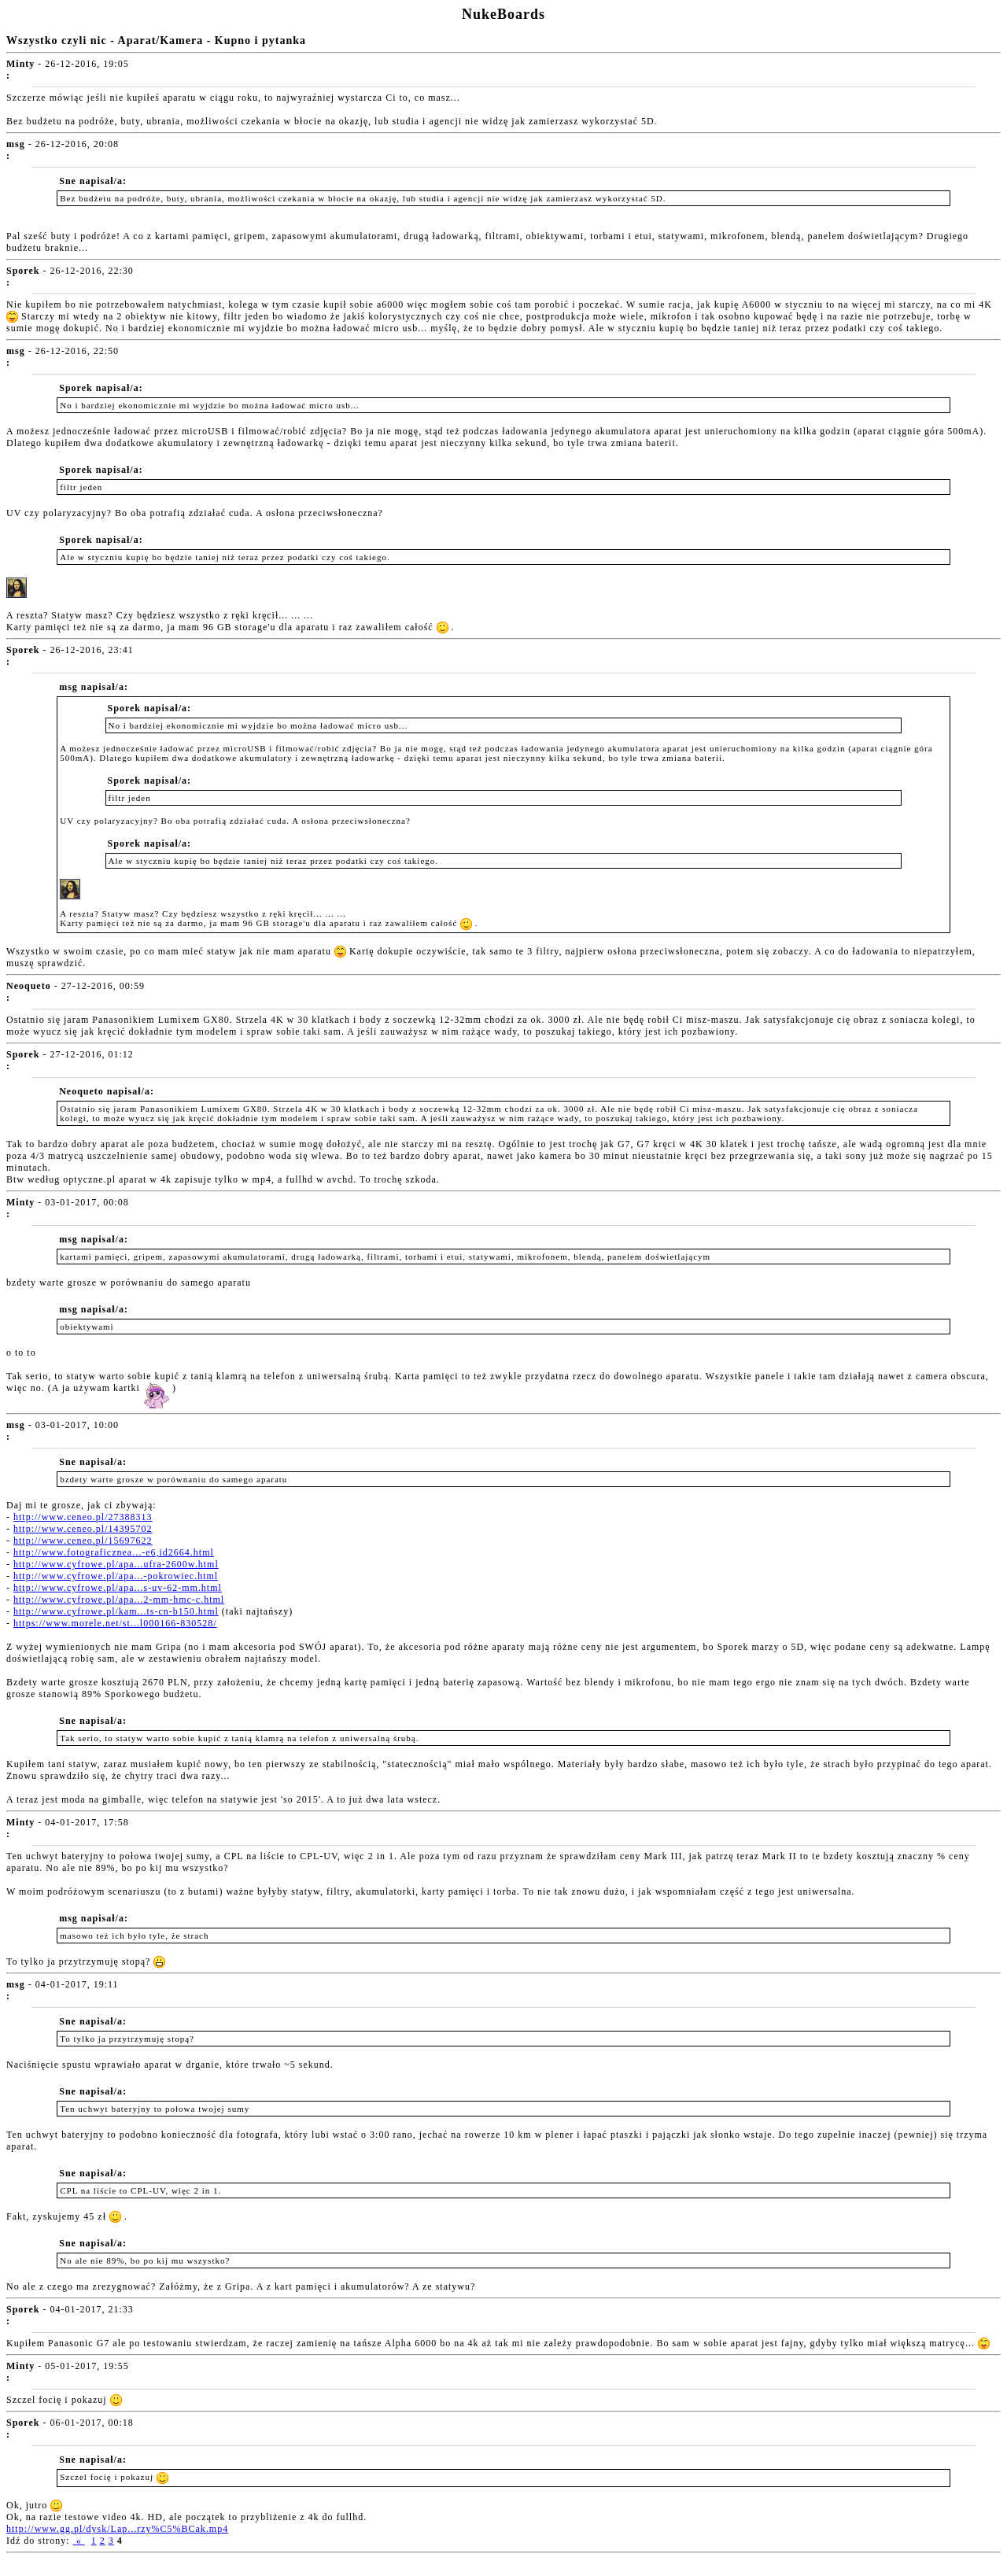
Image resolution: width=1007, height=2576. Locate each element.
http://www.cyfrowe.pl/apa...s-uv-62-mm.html (117, 1587)
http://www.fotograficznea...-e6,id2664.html (113, 1552)
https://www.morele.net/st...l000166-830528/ (115, 1623)
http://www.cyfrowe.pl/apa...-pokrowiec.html (115, 1575)
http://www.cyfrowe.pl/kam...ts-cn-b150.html (116, 1611)
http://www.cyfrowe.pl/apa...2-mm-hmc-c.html (118, 1599)
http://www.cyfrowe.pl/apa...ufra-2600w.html (116, 1564)
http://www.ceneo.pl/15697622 (83, 1540)
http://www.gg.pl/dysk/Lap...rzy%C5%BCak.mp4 (117, 2528)
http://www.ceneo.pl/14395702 (83, 1528)
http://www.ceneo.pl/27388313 (83, 1516)
